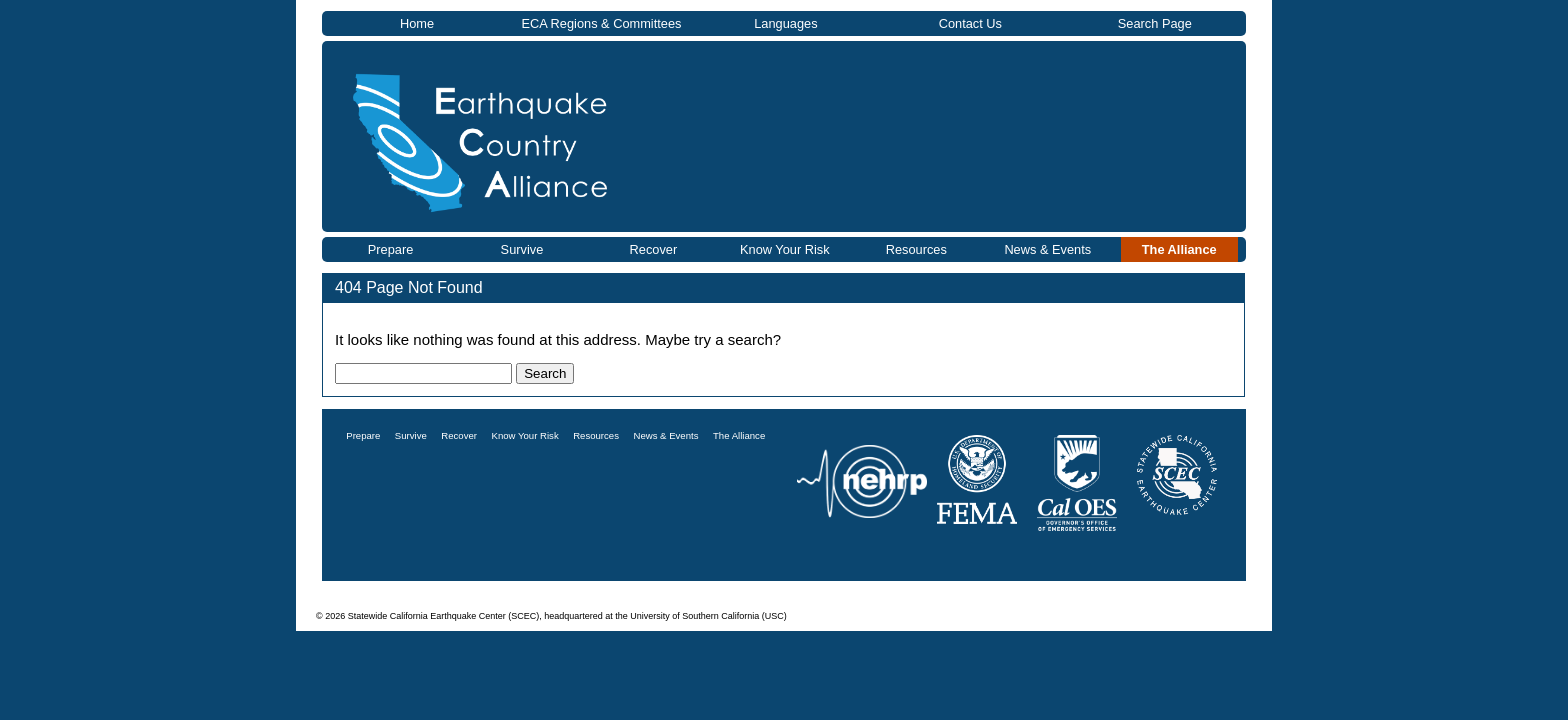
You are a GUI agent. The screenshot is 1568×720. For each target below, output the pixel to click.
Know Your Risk (785, 249)
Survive (522, 249)
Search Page (1155, 23)
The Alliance (1179, 249)
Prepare (391, 249)
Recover (654, 249)
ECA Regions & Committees (601, 23)
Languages (785, 23)
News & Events (1047, 249)
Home (417, 23)
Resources (916, 249)
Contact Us (970, 23)
